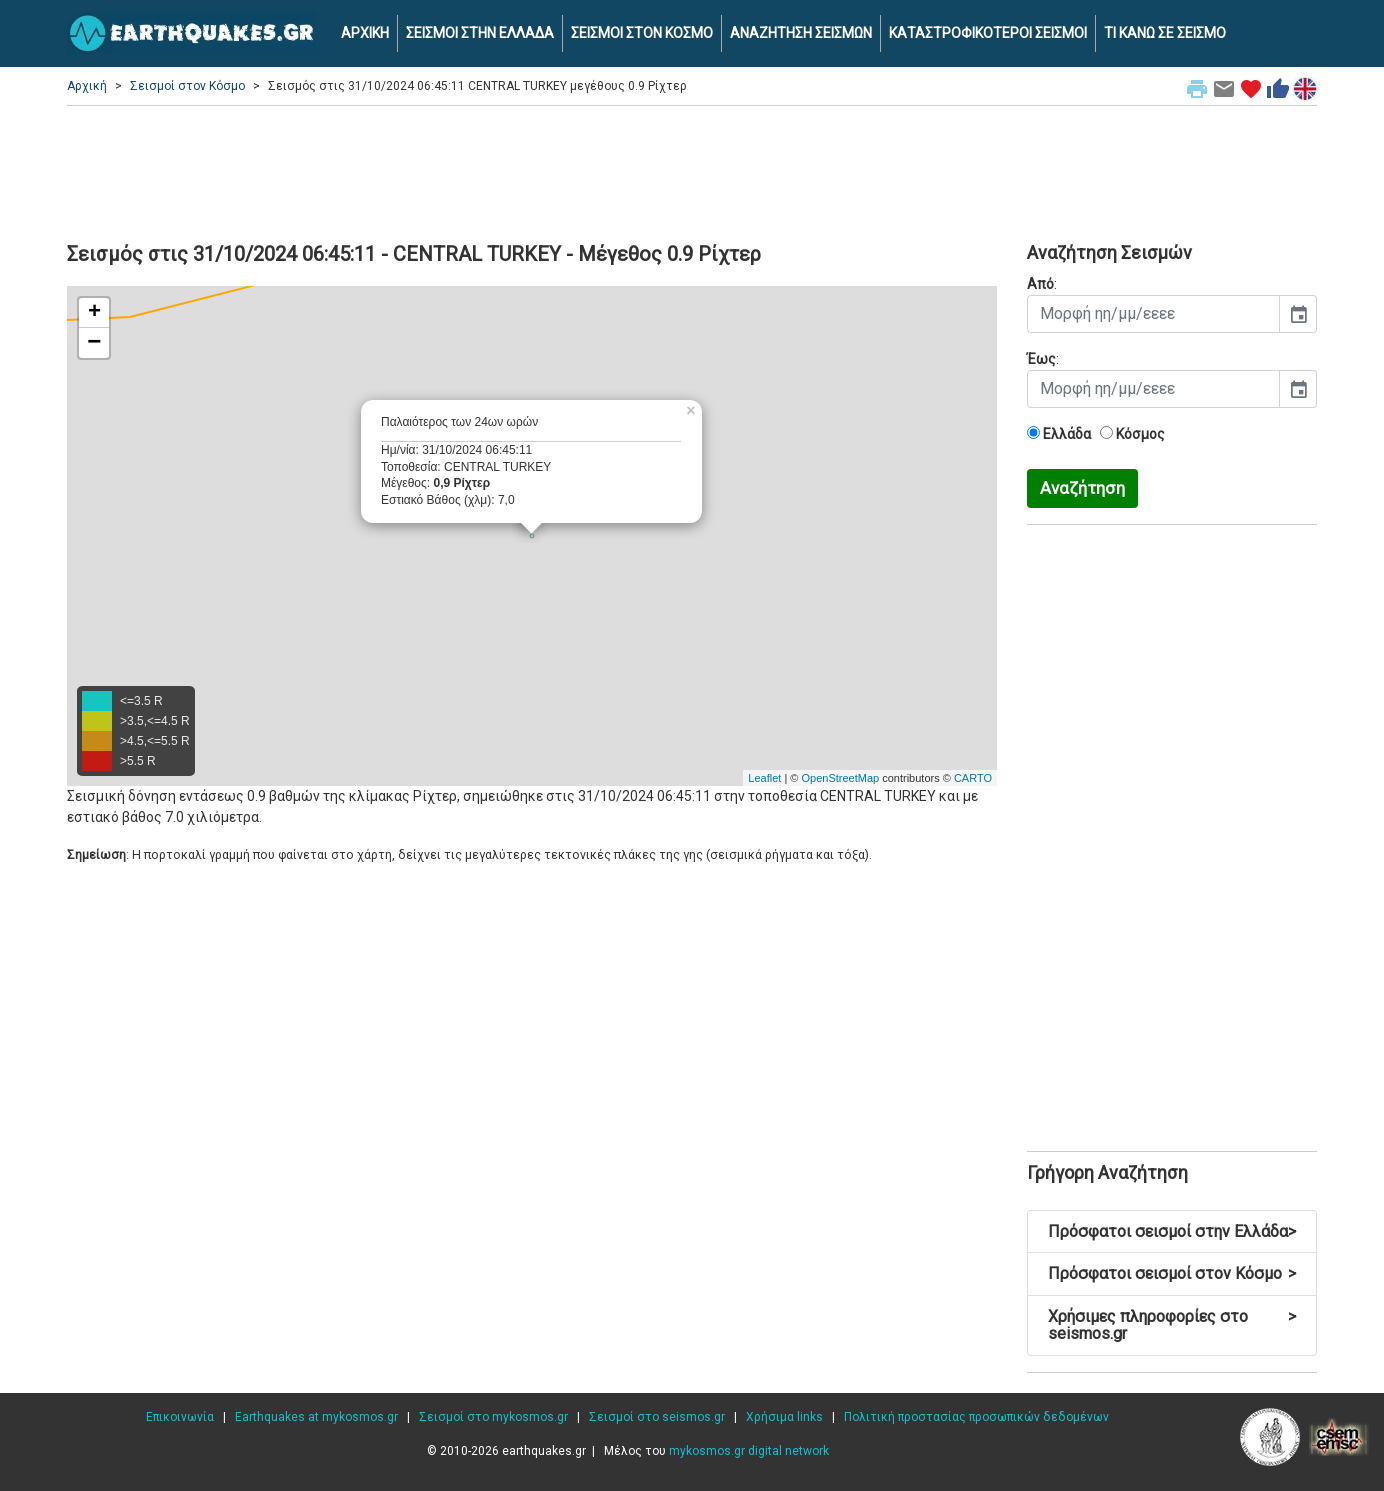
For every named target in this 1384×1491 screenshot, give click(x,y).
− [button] (94, 343)
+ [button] (94, 313)
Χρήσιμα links (784, 1417)
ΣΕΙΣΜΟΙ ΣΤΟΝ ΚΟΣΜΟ (642, 33)
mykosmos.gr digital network (749, 1451)
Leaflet (764, 778)
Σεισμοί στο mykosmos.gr (493, 1417)
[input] (1153, 314)
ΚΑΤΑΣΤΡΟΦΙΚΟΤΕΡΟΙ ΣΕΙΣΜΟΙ (988, 33)
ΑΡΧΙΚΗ (365, 33)
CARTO (973, 778)
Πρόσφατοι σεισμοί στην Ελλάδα (1172, 1231)
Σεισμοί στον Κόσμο (187, 86)
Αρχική (87, 86)
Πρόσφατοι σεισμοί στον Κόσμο (1172, 1273)
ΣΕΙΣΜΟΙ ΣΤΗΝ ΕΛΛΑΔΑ (480, 33)
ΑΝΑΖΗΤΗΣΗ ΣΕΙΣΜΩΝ (801, 33)
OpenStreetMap (840, 778)
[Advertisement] (692, 171)
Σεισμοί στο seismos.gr (657, 1417)
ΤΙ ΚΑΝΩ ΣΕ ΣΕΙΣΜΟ (1165, 33)
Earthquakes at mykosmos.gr (316, 1417)
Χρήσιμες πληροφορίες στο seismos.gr (1172, 1325)
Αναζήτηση (1082, 488)
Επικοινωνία (180, 1417)
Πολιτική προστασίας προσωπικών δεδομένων (976, 1417)
